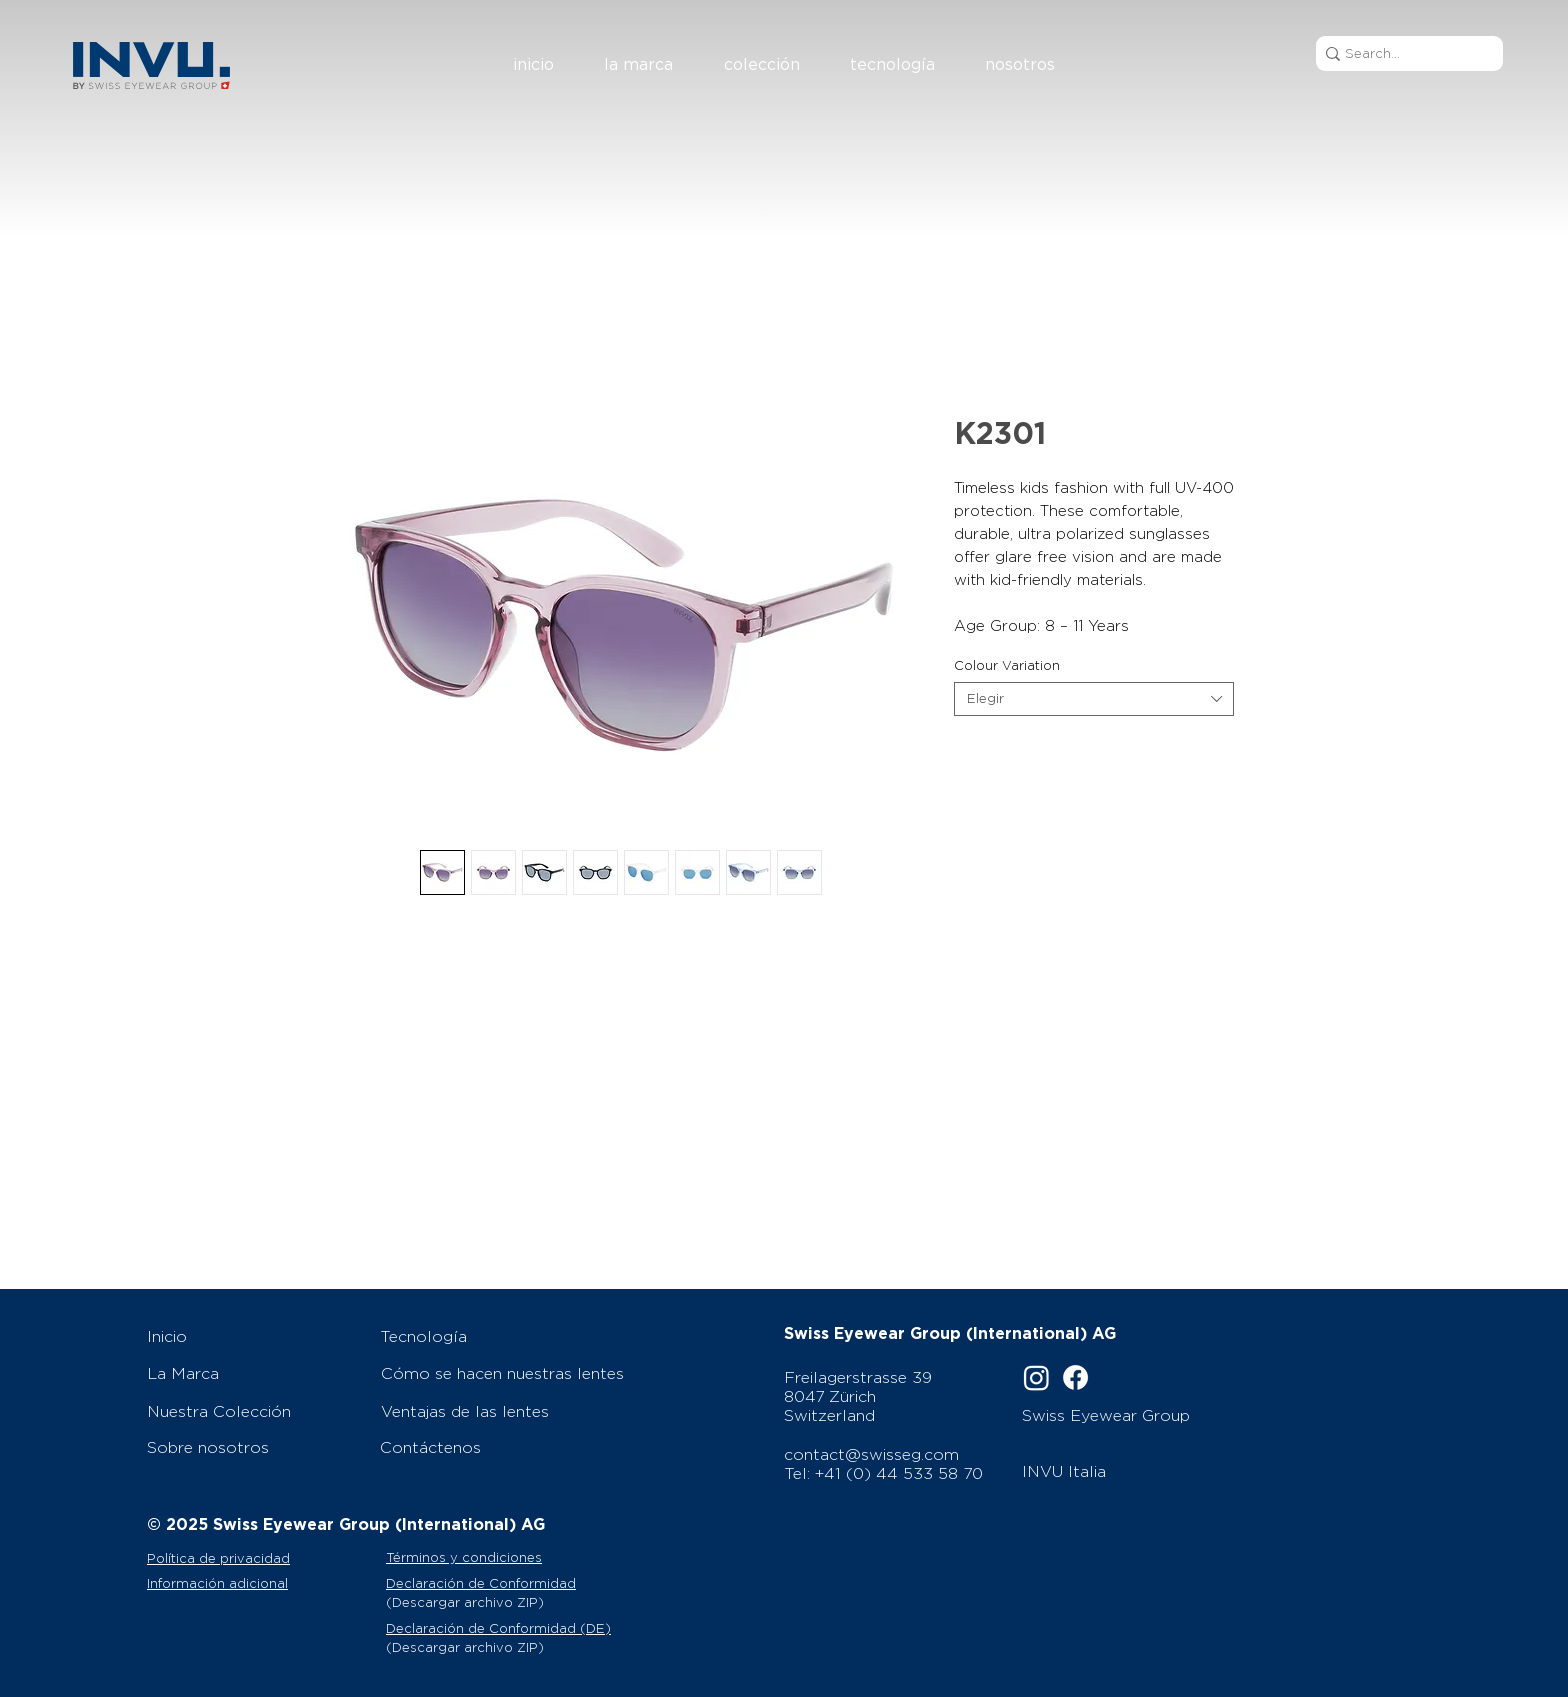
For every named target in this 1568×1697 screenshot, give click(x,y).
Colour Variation (1007, 665)
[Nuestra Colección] (253, 1411)
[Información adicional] (264, 1583)
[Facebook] (1075, 1377)
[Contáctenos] (508, 1447)
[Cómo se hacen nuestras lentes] (509, 1373)
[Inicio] (253, 1336)
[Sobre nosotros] (253, 1447)
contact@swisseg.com (871, 1454)
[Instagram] (1036, 1377)
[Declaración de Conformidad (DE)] (508, 1628)
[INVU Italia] (1134, 1471)
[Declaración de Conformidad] (508, 1583)
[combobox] (1094, 699)
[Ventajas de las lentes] (509, 1411)
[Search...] (1403, 53)
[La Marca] (253, 1373)
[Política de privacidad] (259, 1558)
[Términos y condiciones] (489, 1557)
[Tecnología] (508, 1336)
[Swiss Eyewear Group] (1131, 1415)
